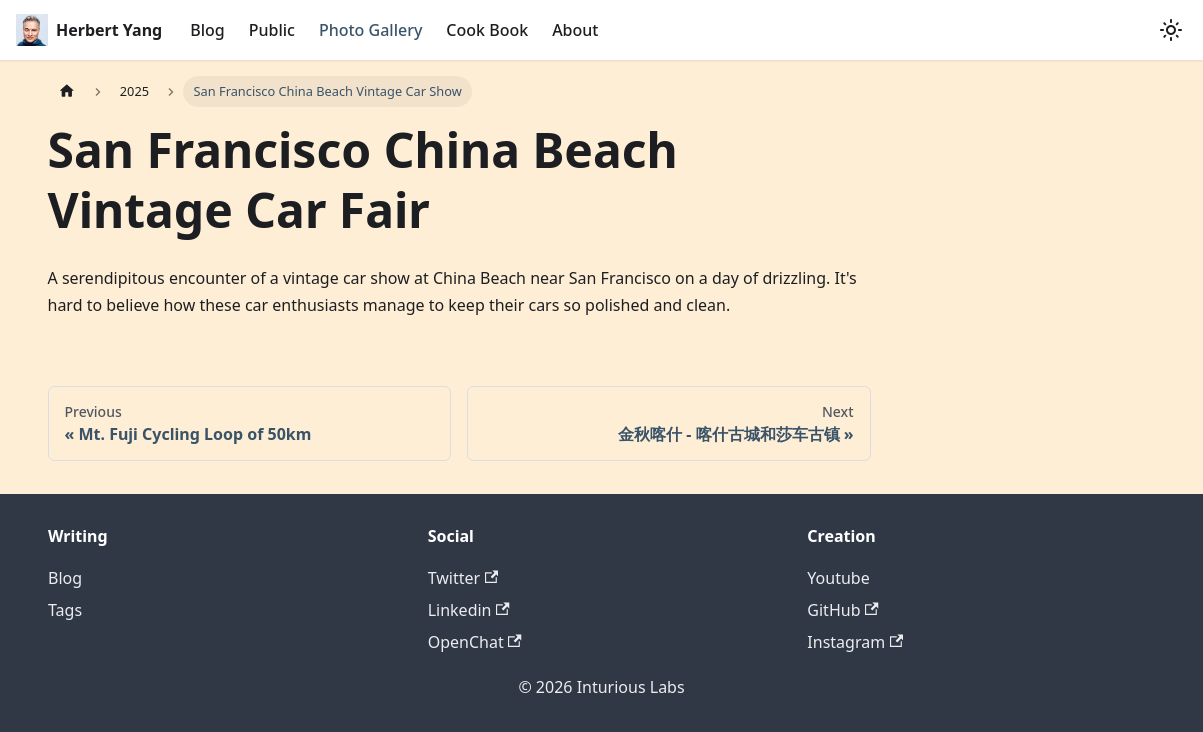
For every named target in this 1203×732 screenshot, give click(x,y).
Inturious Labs (631, 687)
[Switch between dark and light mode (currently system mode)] (1171, 30)
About (575, 30)
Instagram (855, 642)
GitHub (842, 610)
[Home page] (67, 91)
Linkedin (469, 610)
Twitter (463, 578)
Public (272, 30)
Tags (65, 610)
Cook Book (487, 30)
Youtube (838, 578)
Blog (207, 30)
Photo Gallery (370, 30)
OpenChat (475, 642)
